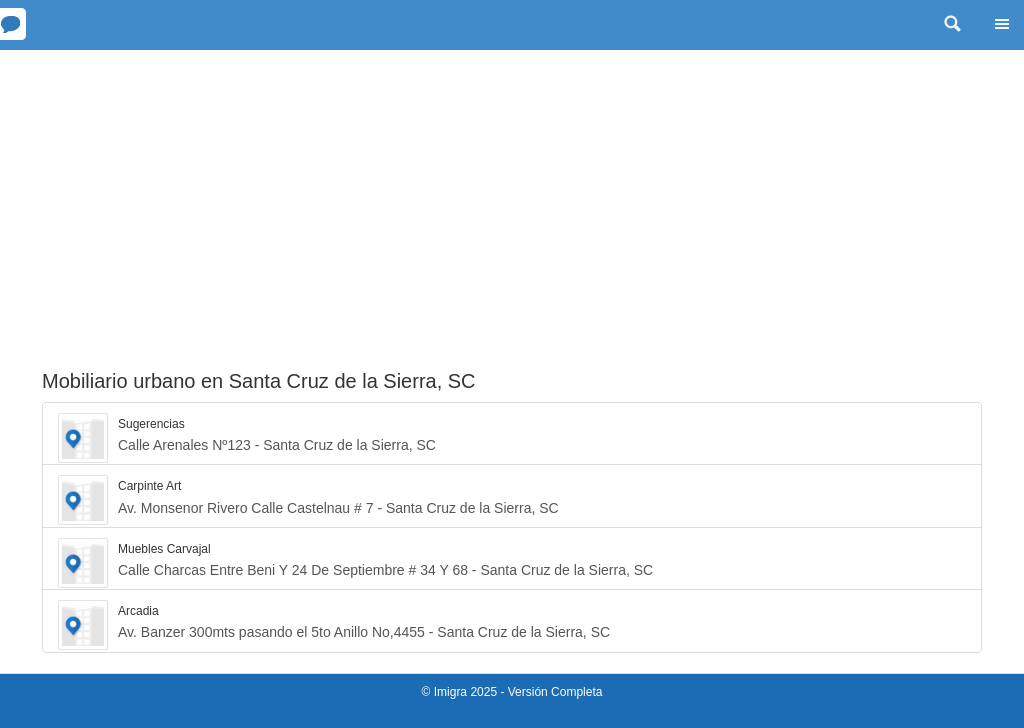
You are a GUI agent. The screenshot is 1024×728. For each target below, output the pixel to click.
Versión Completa (555, 692)
